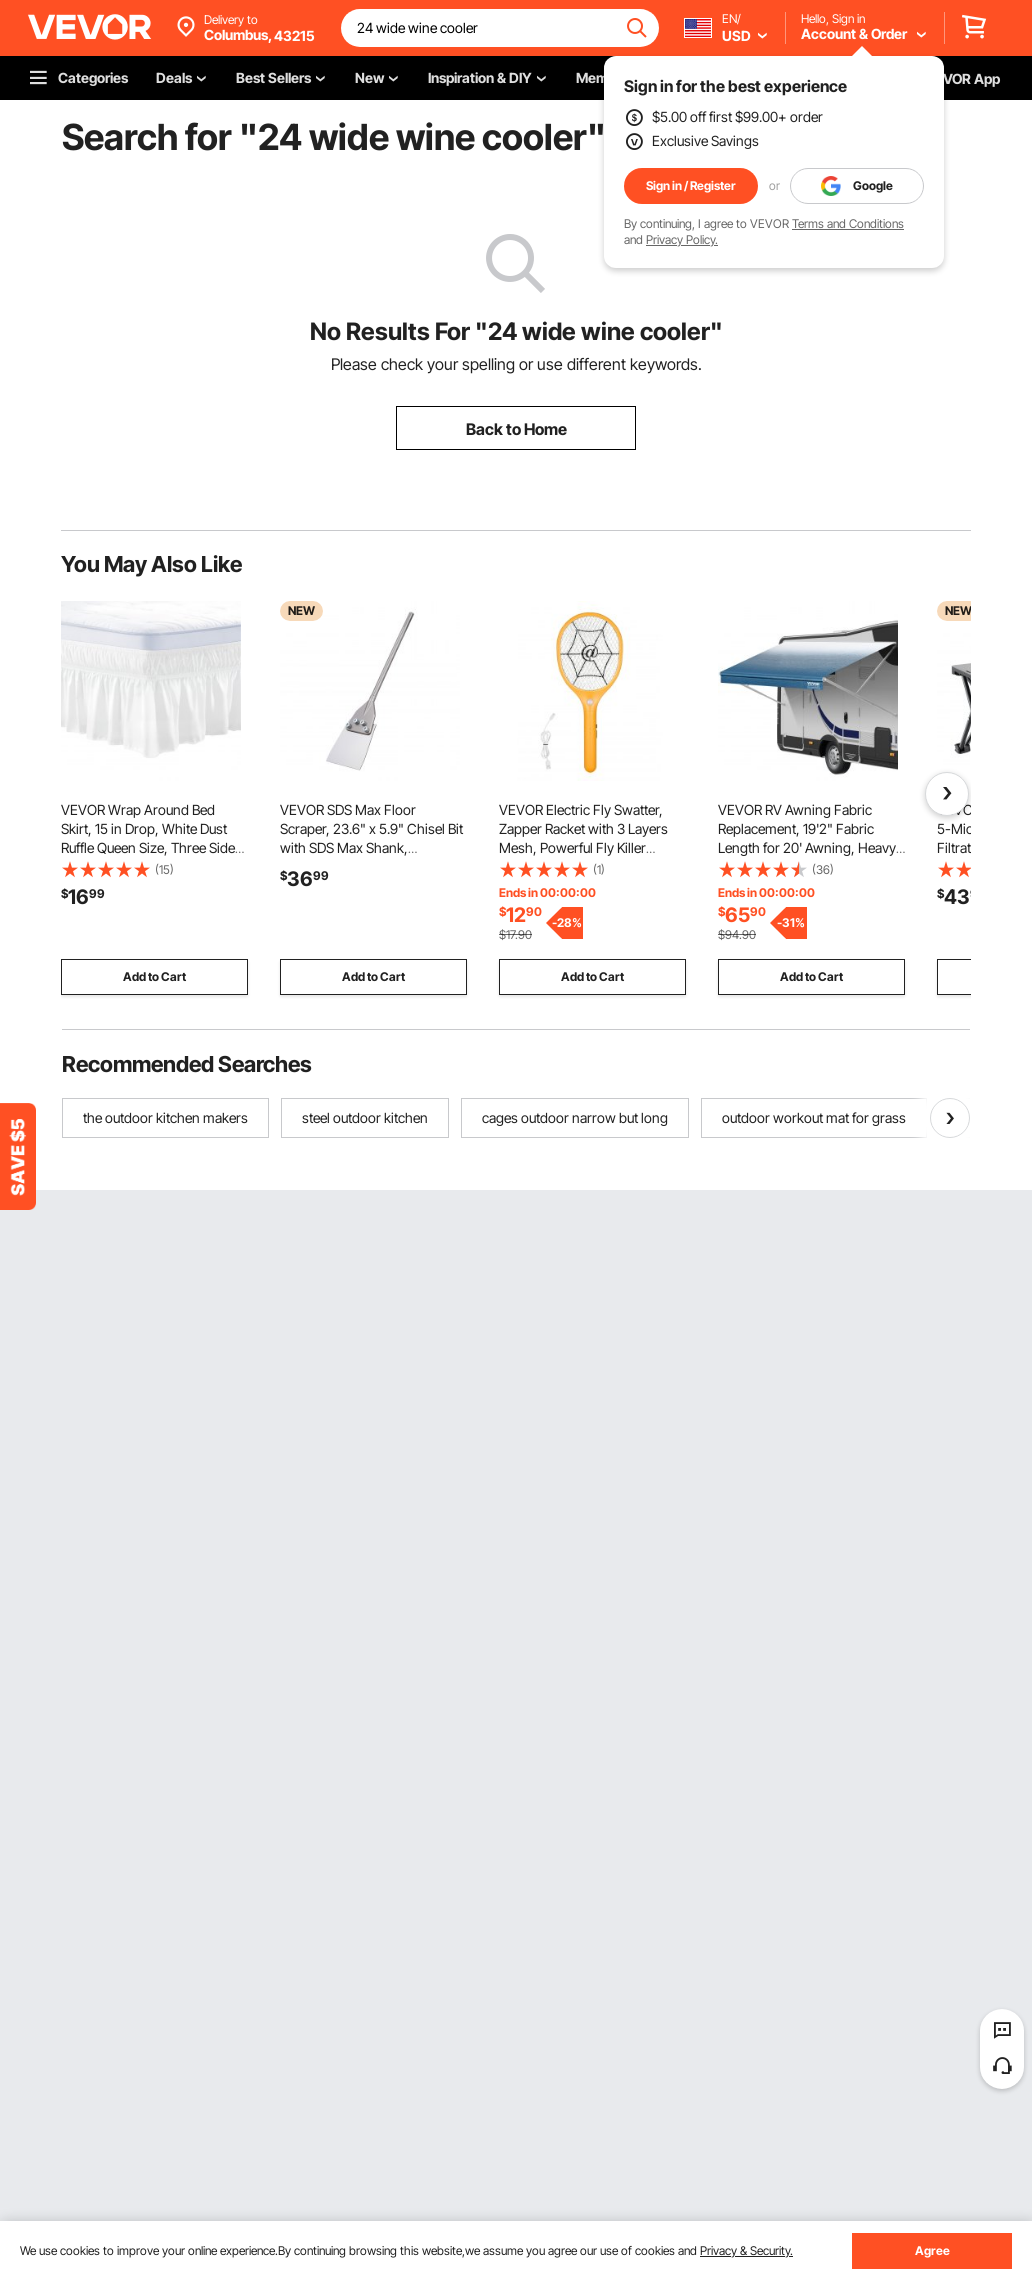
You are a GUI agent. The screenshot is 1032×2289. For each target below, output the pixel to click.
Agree (932, 2250)
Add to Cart (154, 976)
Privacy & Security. (746, 2250)
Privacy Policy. (682, 239)
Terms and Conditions (848, 223)
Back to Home (516, 429)
